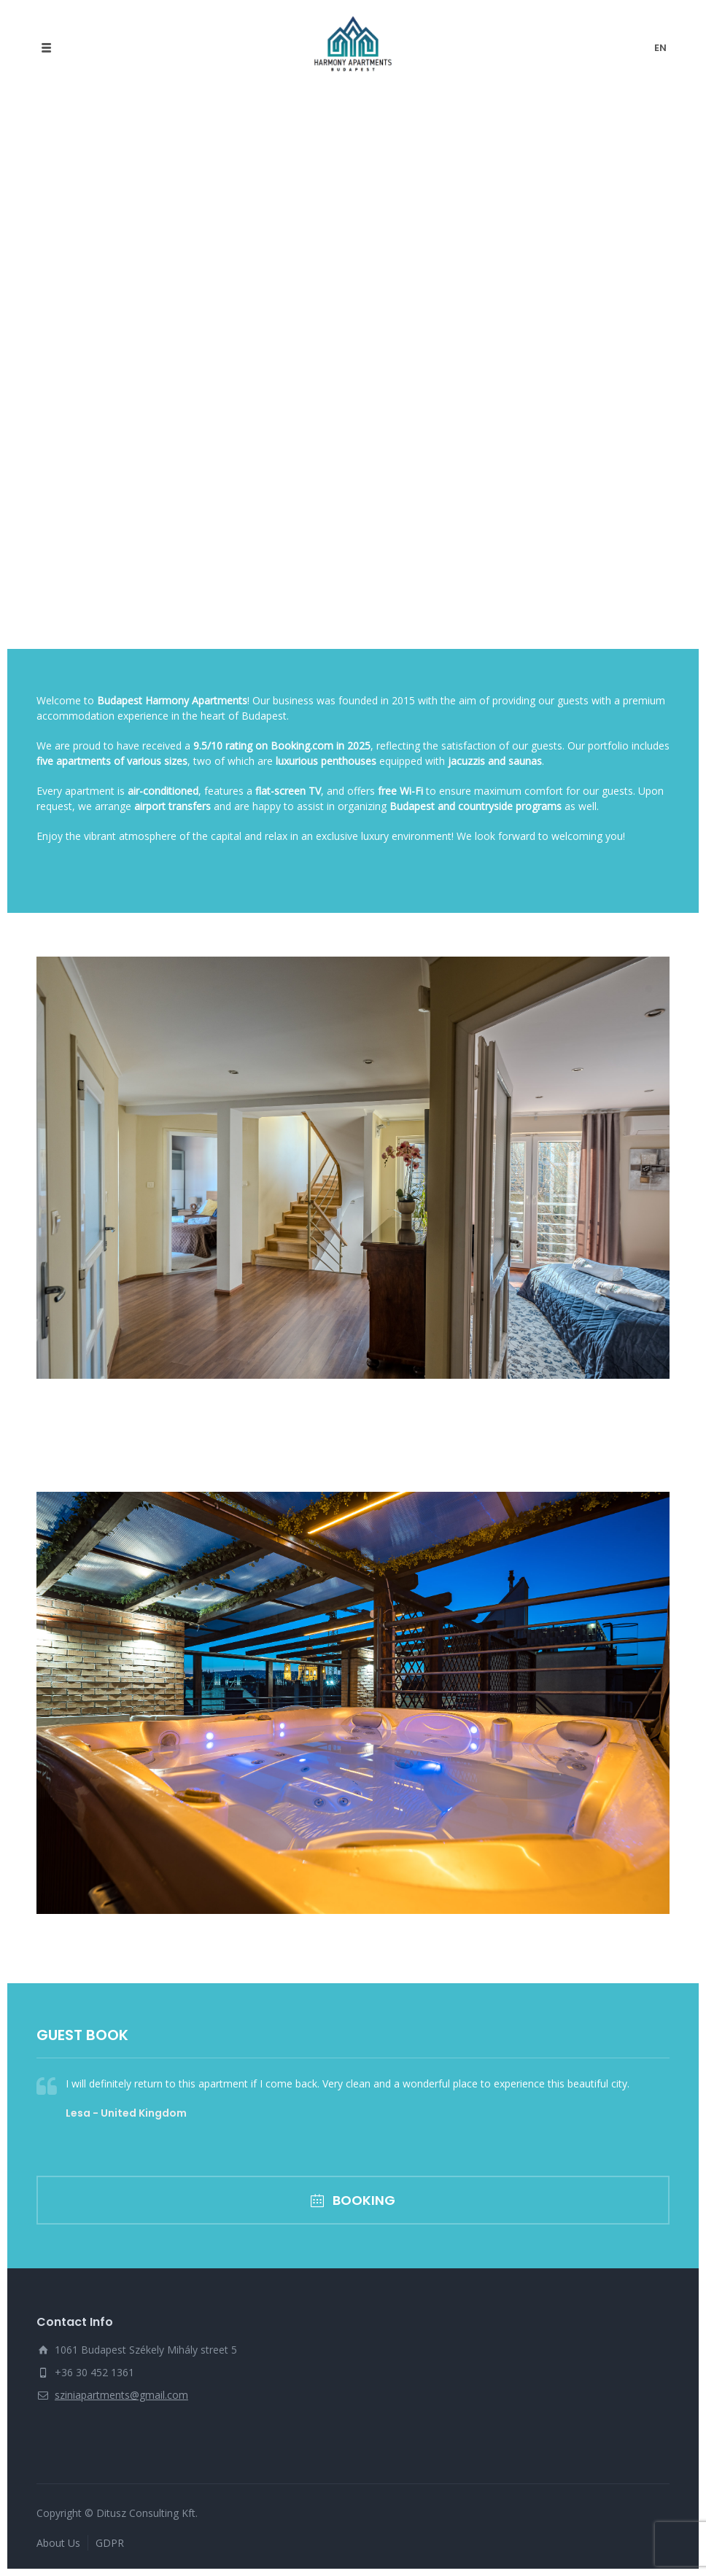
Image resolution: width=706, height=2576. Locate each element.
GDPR (110, 2543)
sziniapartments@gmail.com (121, 2395)
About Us (58, 2543)
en (660, 48)
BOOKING (353, 2200)
